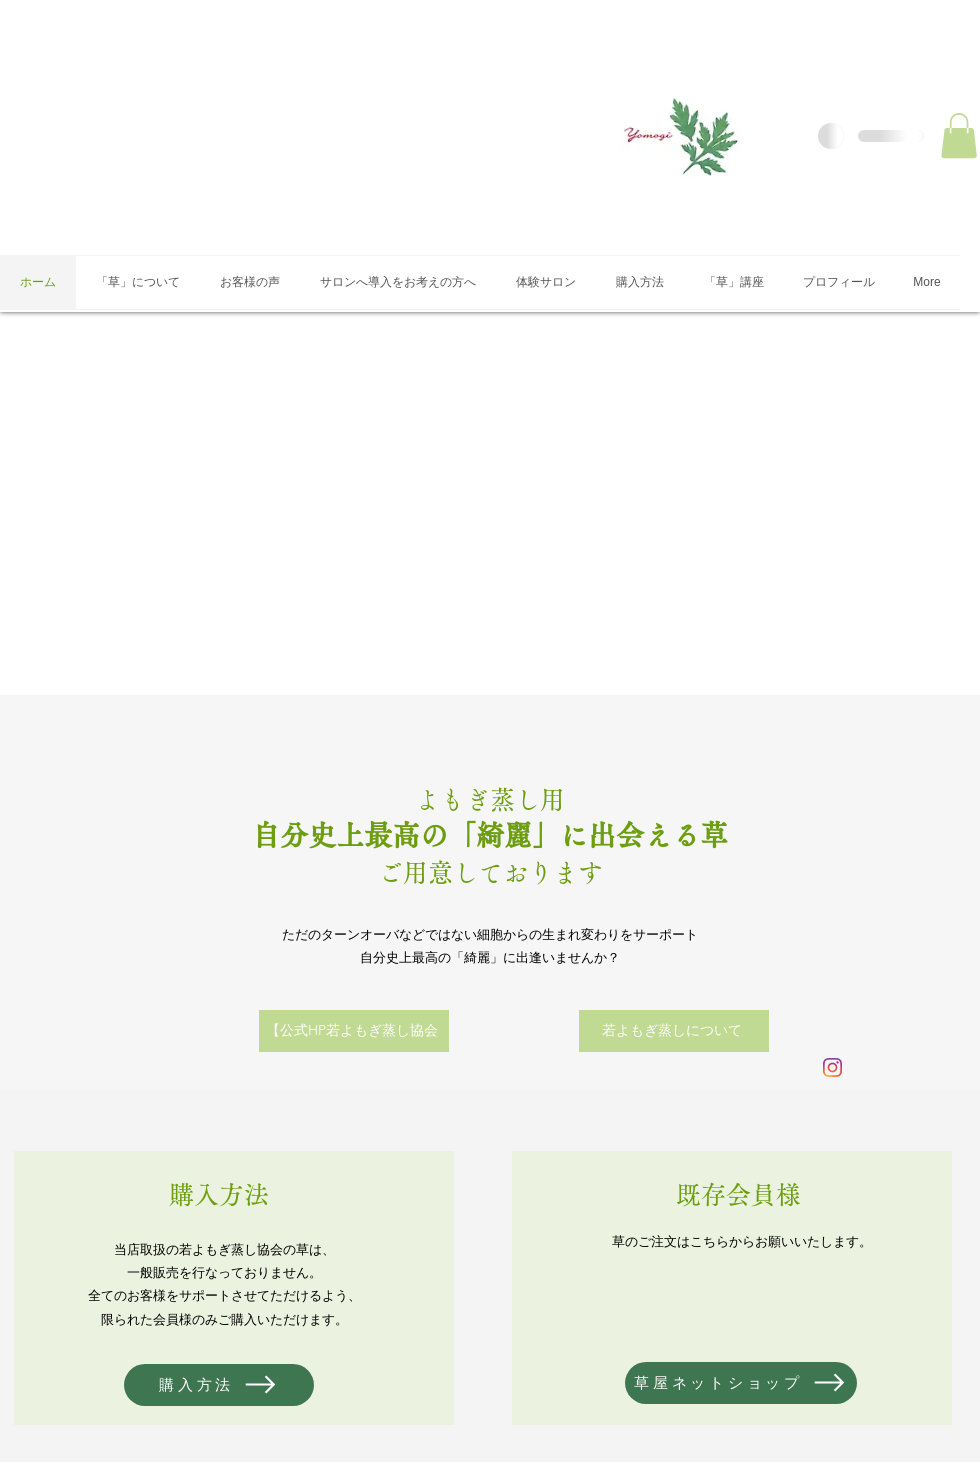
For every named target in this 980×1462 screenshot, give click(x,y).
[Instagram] (832, 1067)
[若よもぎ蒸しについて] (674, 1031)
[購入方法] (219, 1385)
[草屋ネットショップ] (741, 1383)
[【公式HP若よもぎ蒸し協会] (354, 1031)
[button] (959, 135)
